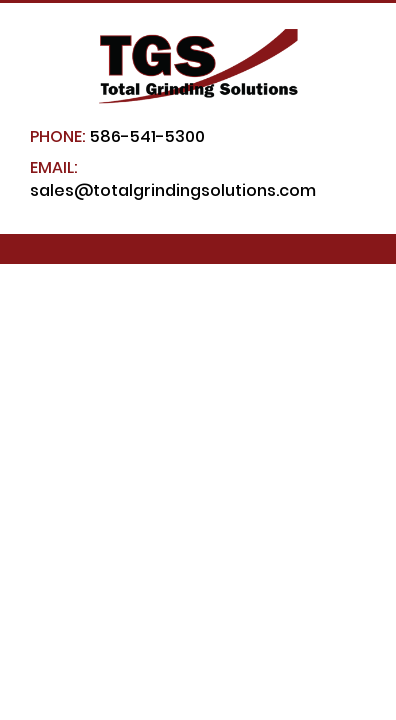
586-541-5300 (117, 136)
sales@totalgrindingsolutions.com (173, 179)
